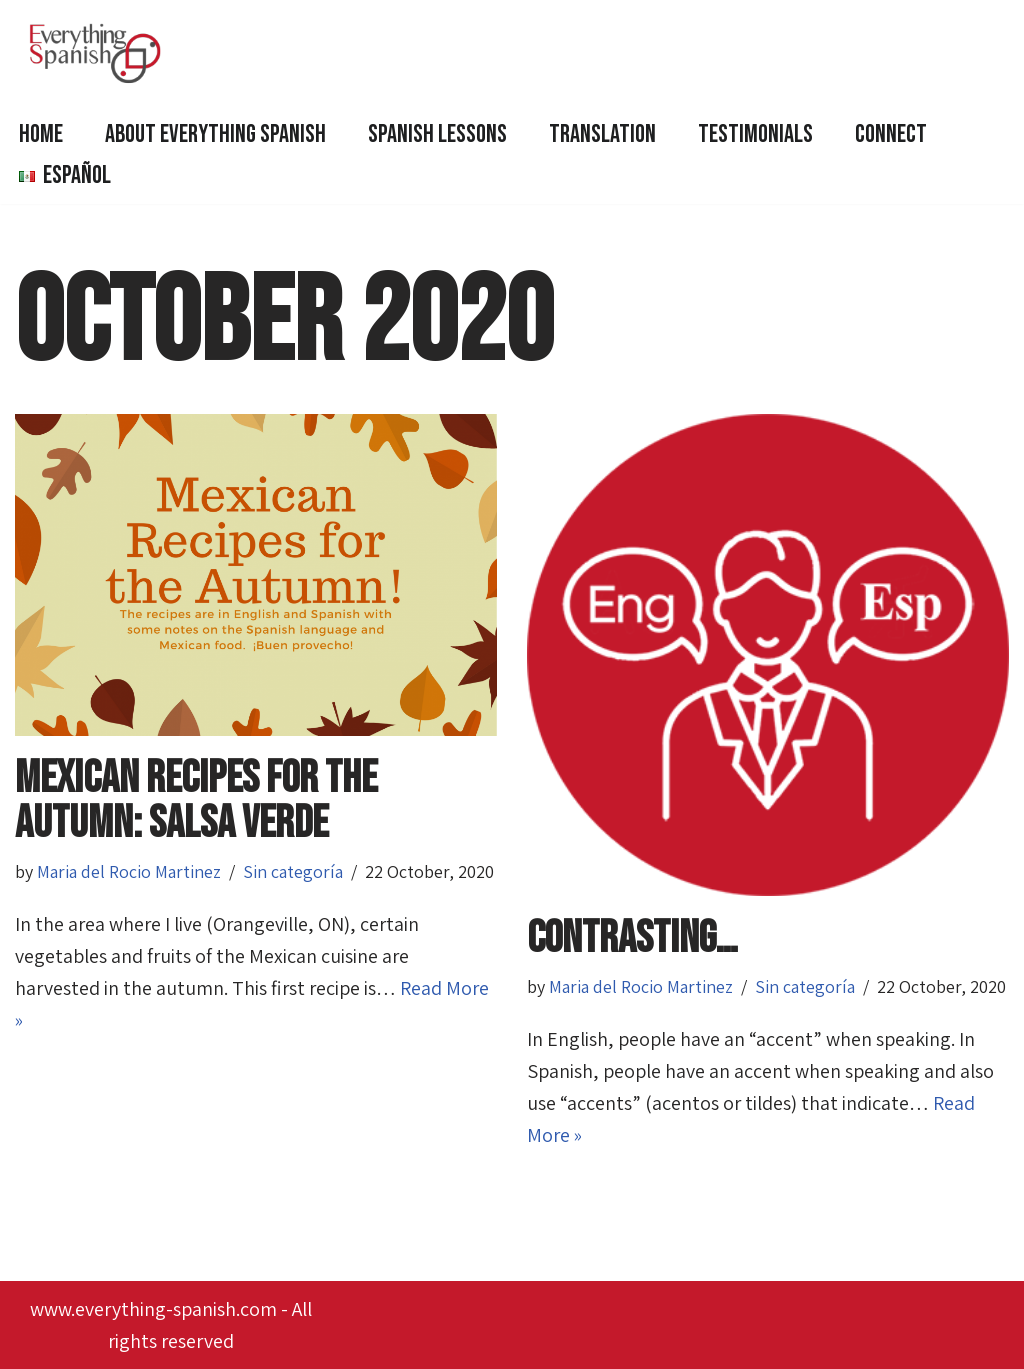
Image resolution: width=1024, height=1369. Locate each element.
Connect (891, 134)
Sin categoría (293, 871)
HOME (41, 134)
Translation (602, 134)
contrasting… (632, 938)
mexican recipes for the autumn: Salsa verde (196, 801)
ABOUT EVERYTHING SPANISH (215, 134)
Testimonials (755, 134)
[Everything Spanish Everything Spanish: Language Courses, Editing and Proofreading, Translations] (100, 53)
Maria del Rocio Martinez (129, 871)
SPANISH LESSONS (437, 134)
